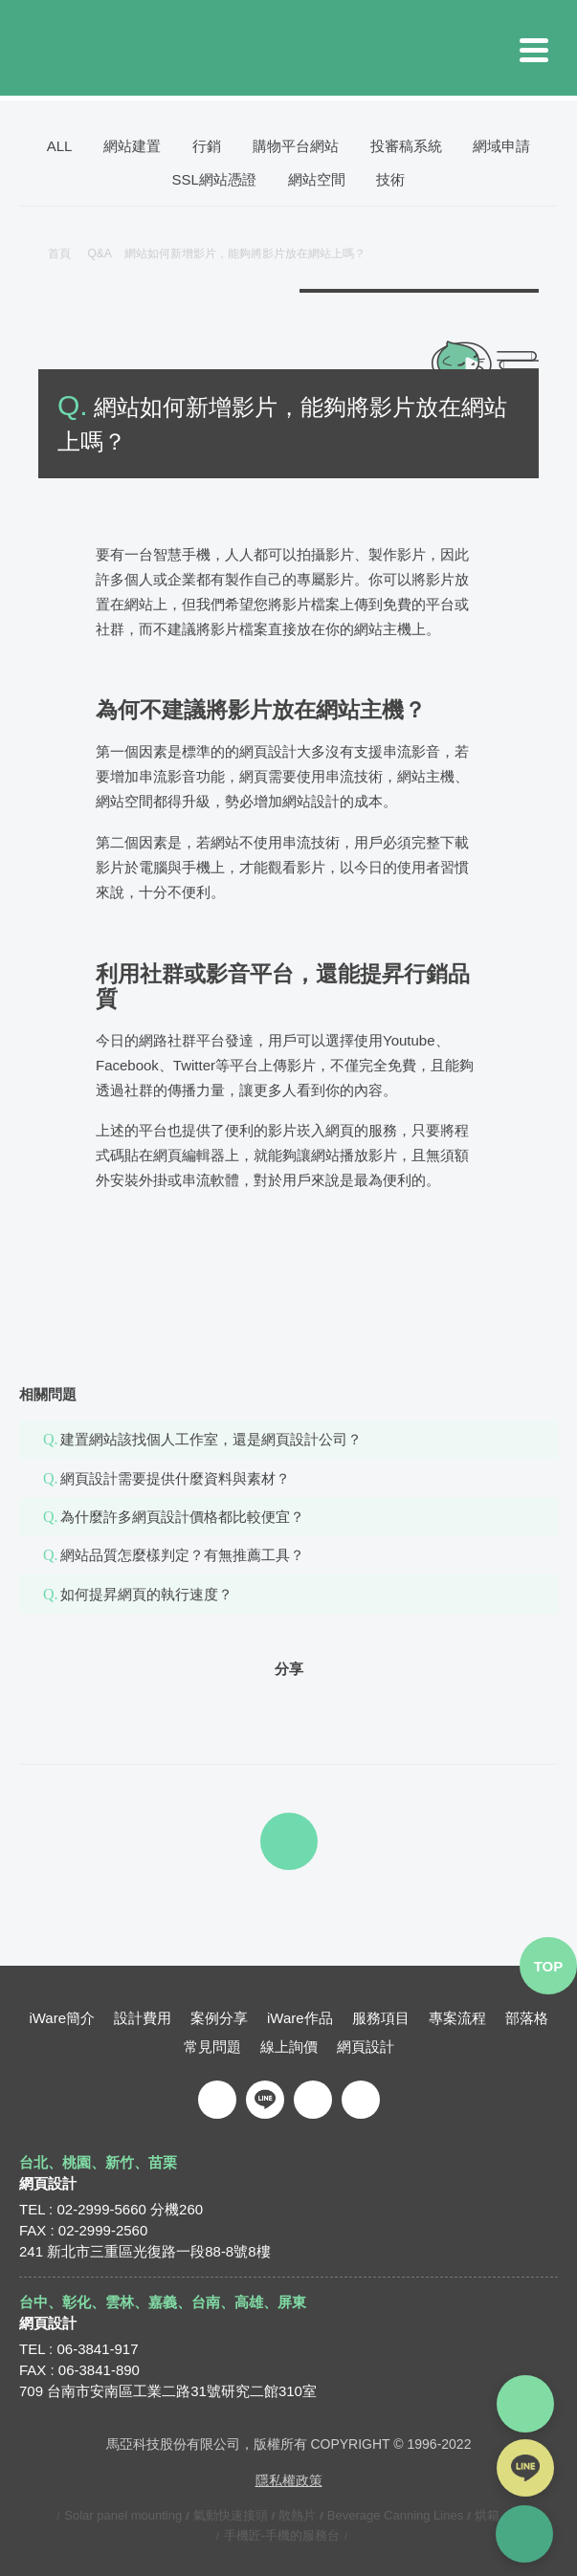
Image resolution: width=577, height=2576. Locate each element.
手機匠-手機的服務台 (282, 2534)
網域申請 (501, 146)
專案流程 (457, 2017)
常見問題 (212, 2045)
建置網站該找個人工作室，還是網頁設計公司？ (211, 1439)
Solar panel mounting (123, 2514)
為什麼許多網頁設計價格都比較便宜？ (182, 1516)
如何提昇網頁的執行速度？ (146, 1594)
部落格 (526, 2017)
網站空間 (316, 179)
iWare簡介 (62, 2017)
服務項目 (381, 2017)
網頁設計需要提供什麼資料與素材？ (175, 1478)
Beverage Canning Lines (395, 2514)
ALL (60, 146)
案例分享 (219, 2017)
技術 (390, 179)
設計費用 (142, 2017)
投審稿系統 (406, 146)
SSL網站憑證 (214, 179)
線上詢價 (289, 2045)
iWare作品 (300, 2017)
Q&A (106, 253)
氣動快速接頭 (230, 2514)
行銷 (206, 146)
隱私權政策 (288, 2479)
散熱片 (297, 2514)
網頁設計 (365, 2045)
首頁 (59, 253)
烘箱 (487, 2514)
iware (289, 47)
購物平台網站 (296, 146)
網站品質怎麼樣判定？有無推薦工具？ (182, 1555)
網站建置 (132, 146)
